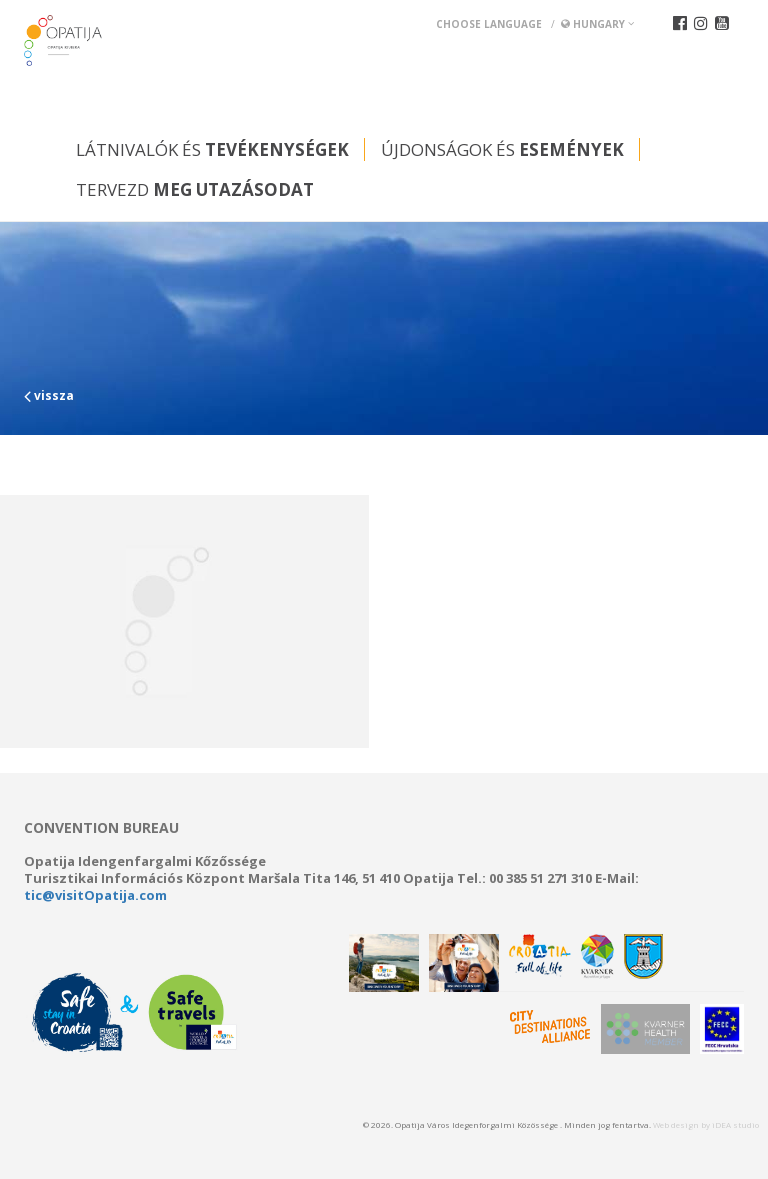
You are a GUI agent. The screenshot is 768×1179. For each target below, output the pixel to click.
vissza (49, 395)
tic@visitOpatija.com (95, 895)
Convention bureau (101, 828)
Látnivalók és (212, 149)
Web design (676, 1124)
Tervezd (195, 189)
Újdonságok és (502, 149)
